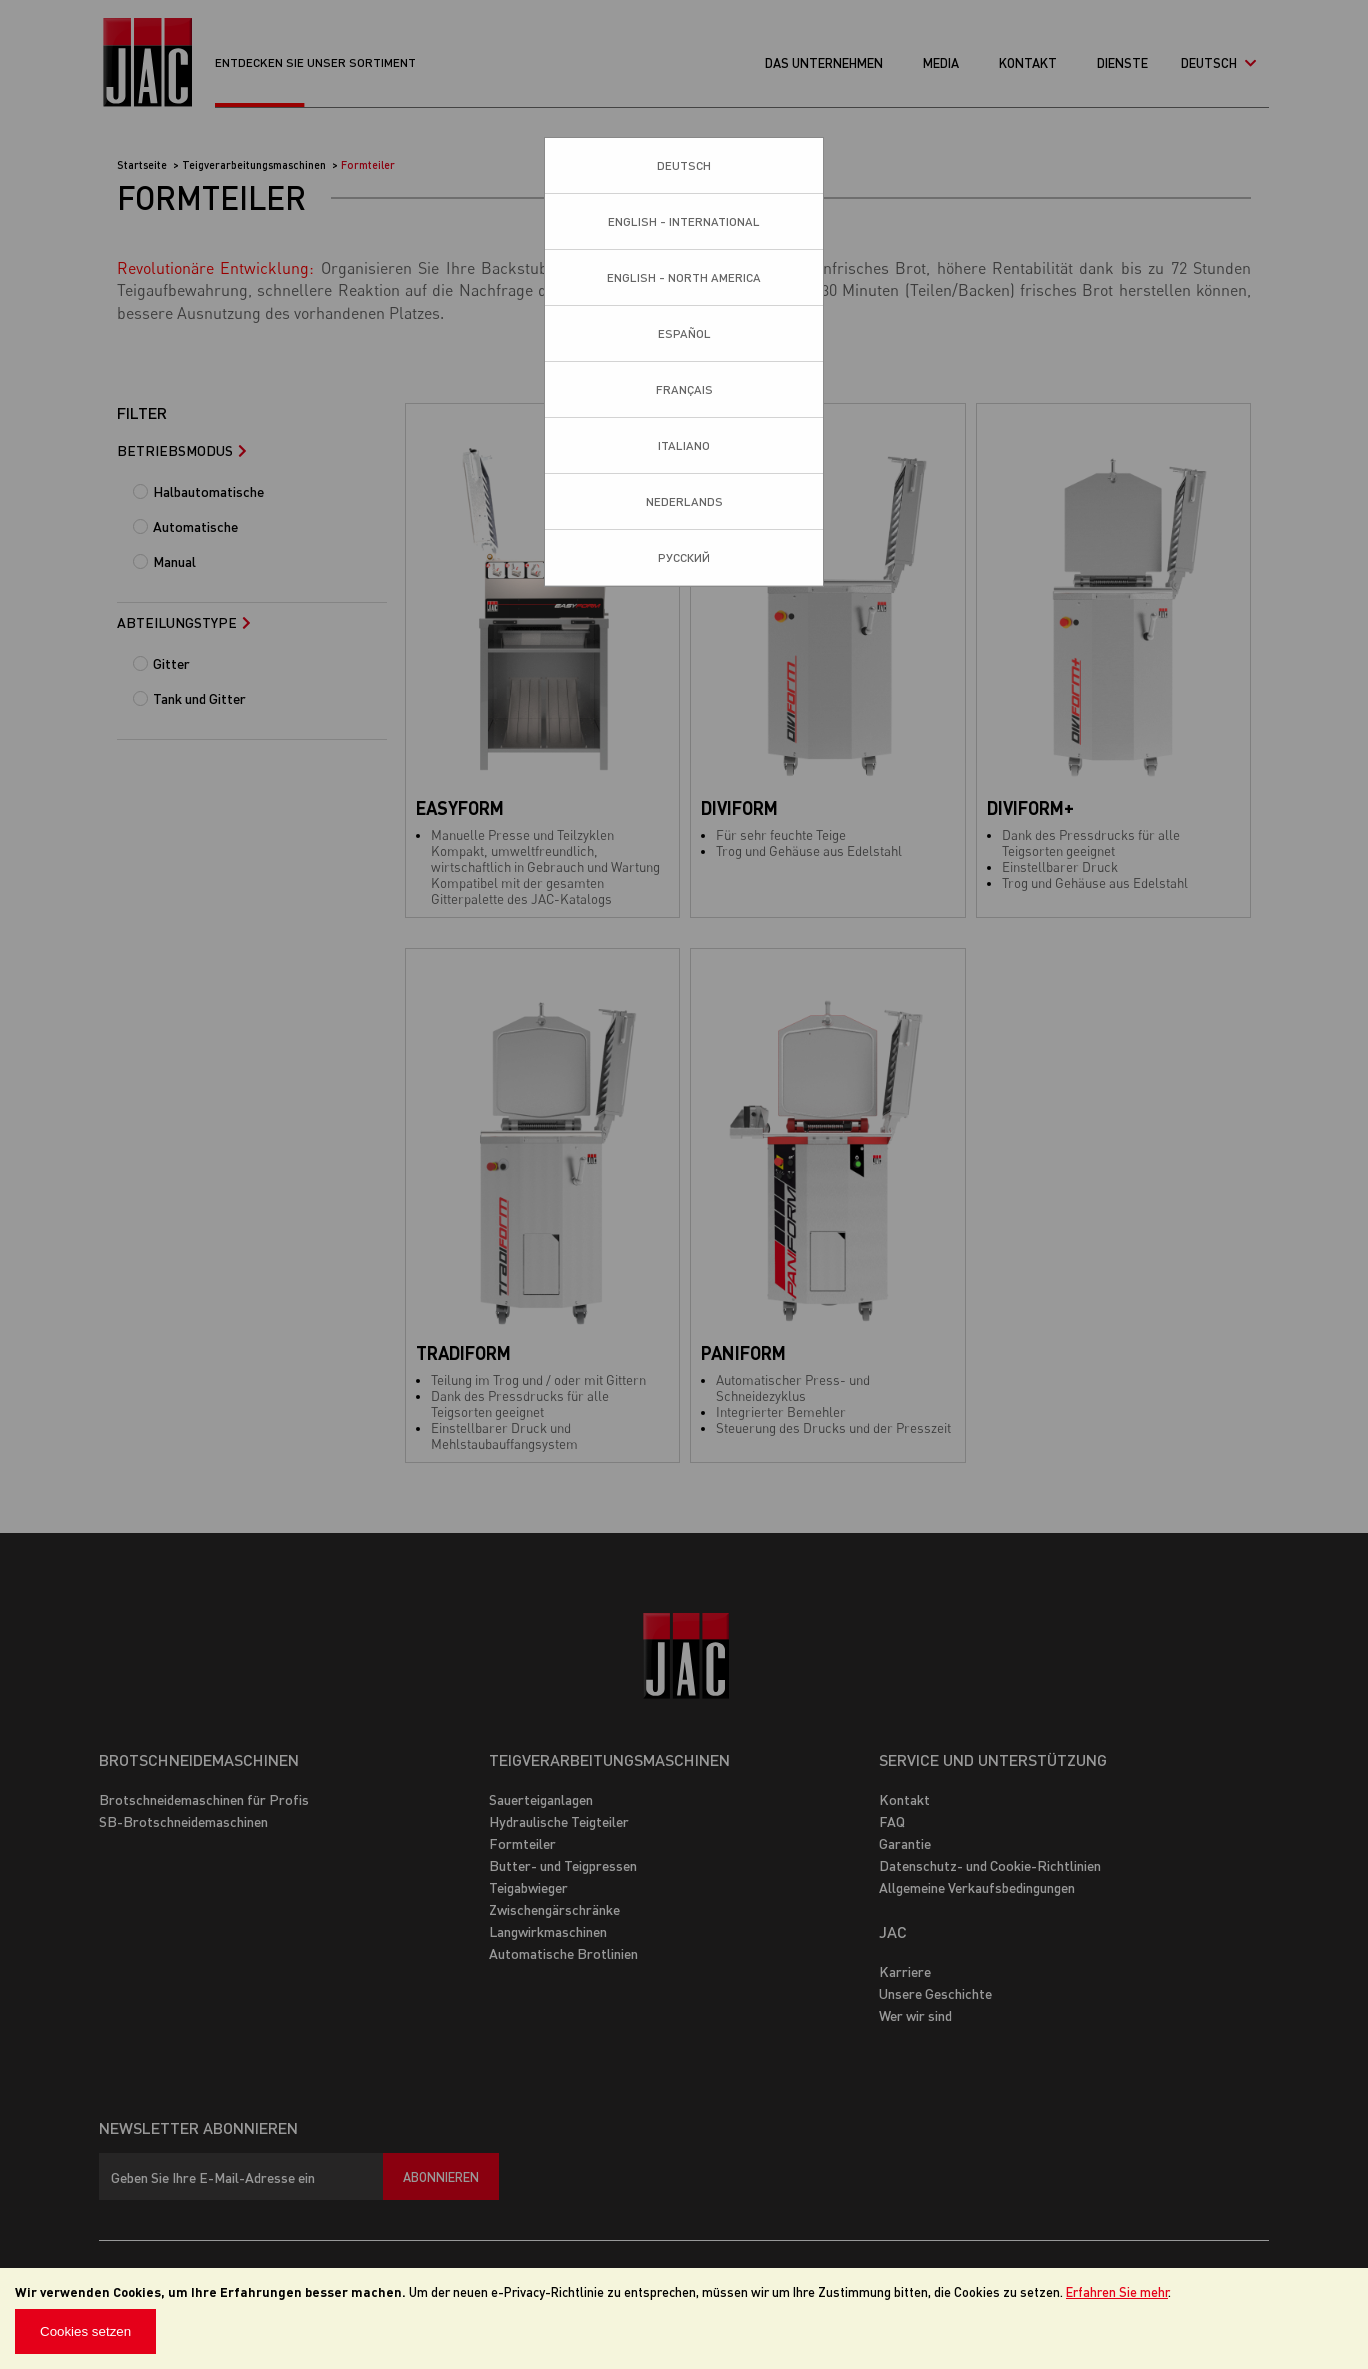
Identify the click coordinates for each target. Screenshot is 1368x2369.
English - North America (684, 277)
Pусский (684, 557)
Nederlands (684, 501)
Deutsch (684, 165)
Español (684, 333)
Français (684, 389)
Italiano (684, 445)
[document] (684, 2318)
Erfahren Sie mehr (1117, 2291)
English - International (684, 221)
